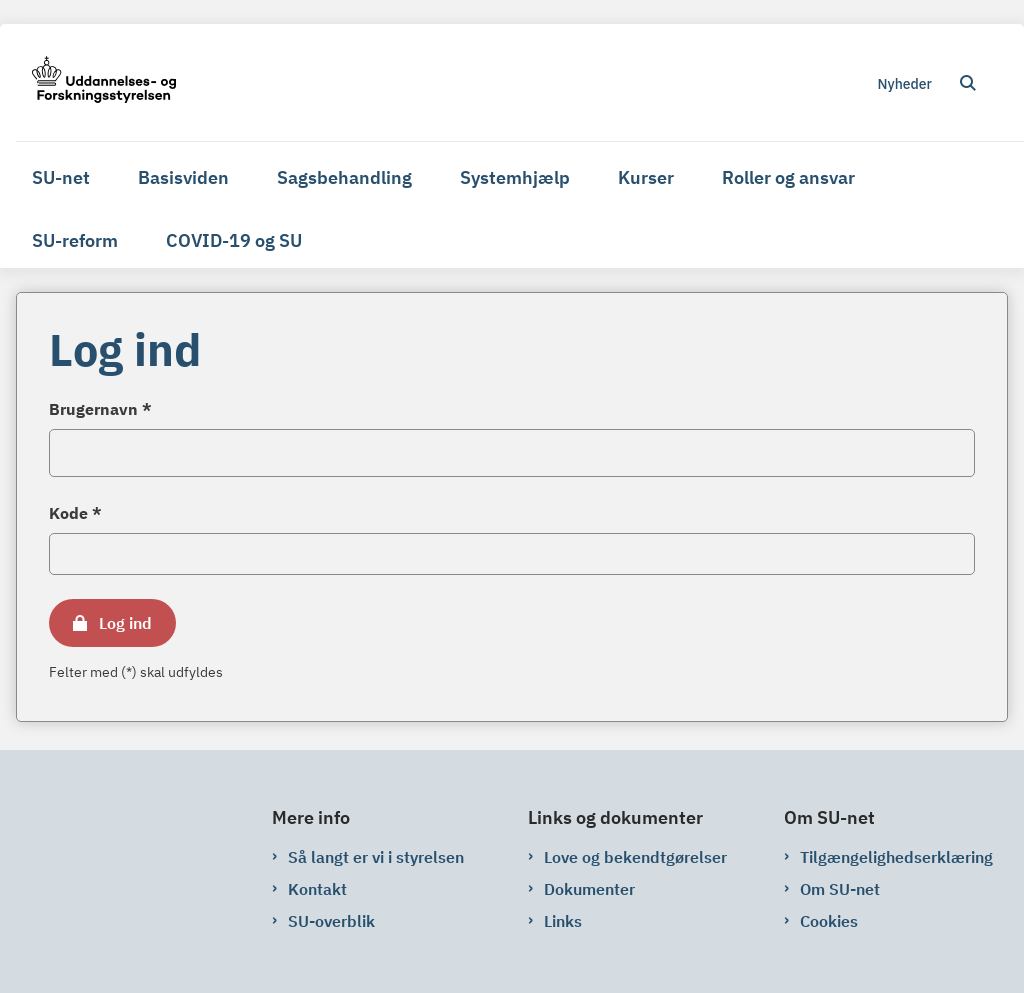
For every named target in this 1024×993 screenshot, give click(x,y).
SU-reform (75, 240)
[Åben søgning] (968, 83)
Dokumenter (589, 889)
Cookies (829, 921)
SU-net (61, 177)
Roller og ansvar (788, 177)
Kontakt (317, 889)
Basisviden (183, 177)
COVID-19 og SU (234, 240)
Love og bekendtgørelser (635, 857)
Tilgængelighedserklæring (896, 857)
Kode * (75, 513)
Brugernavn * (100, 409)
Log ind (125, 623)
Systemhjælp (515, 177)
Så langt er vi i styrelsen (376, 857)
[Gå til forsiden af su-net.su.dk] (96, 82)
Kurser (646, 177)
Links (563, 921)
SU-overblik (331, 921)
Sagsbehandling (344, 177)
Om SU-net (840, 889)
